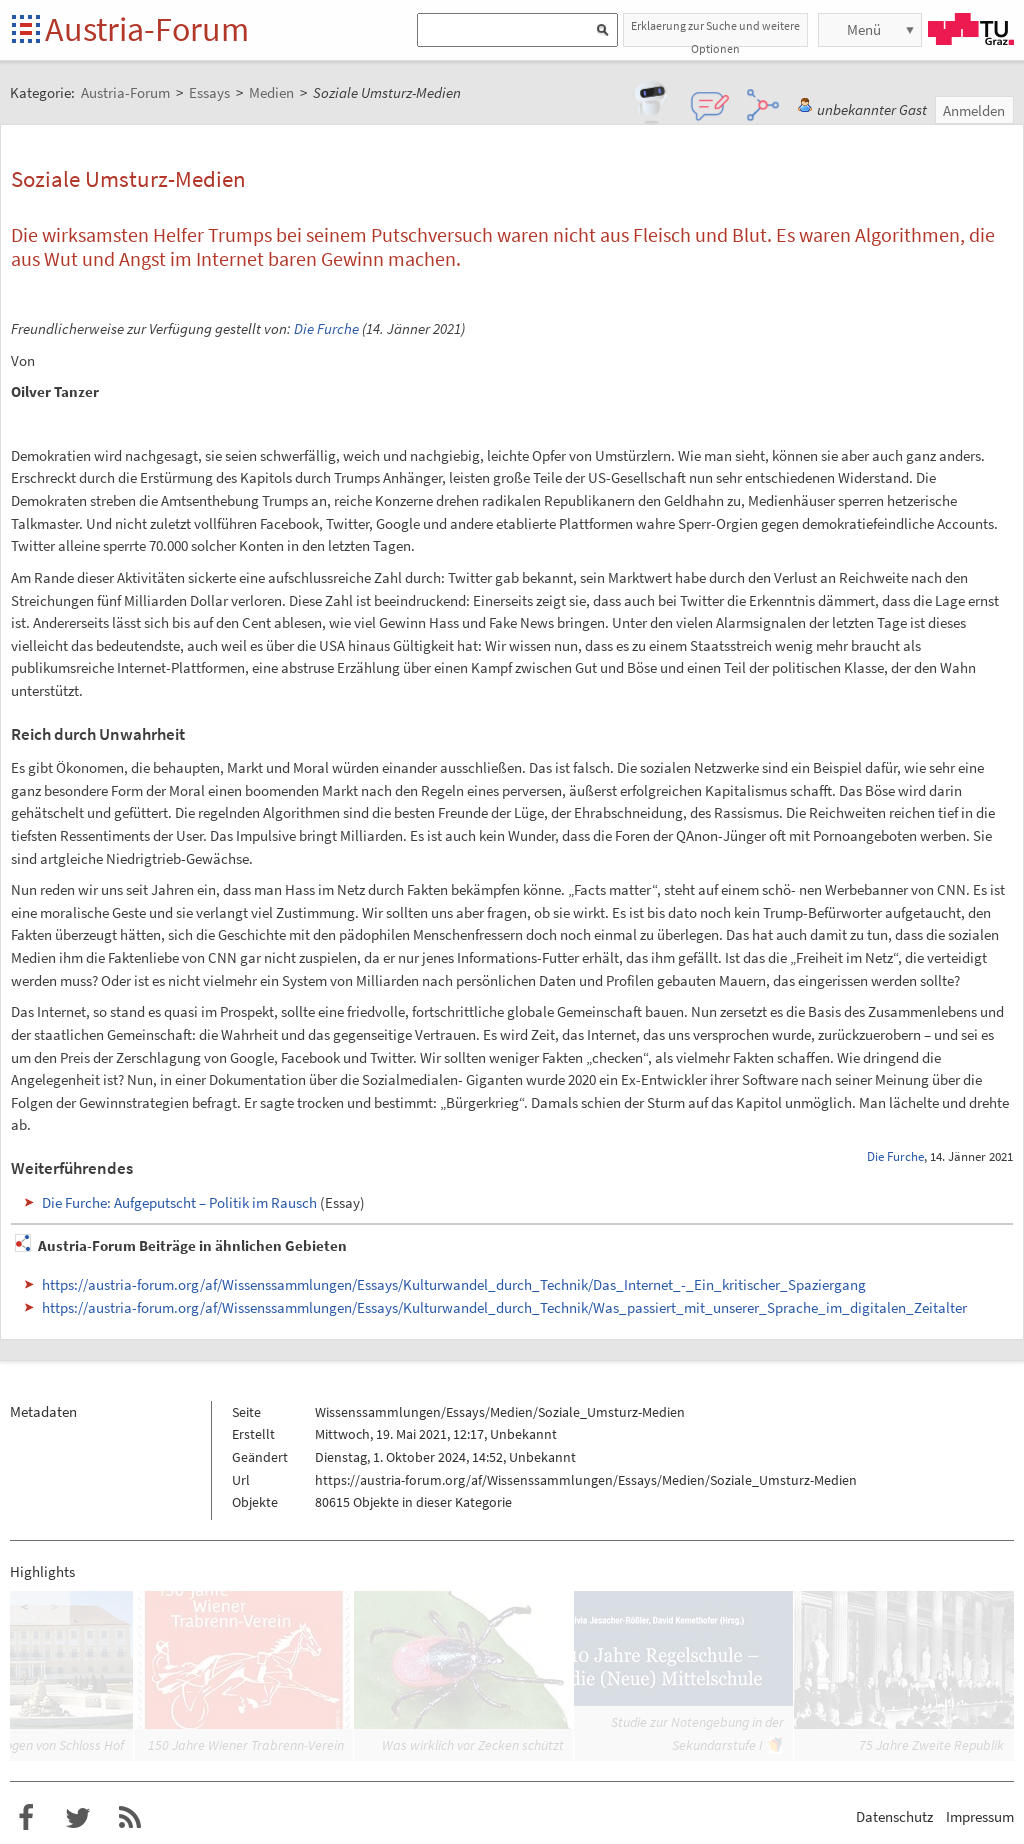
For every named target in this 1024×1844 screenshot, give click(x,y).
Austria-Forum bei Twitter (78, 1818)
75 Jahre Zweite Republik (931, 1745)
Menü (864, 29)
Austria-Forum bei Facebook (26, 1818)
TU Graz (971, 29)
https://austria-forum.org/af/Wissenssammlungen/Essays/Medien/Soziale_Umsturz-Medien (586, 1480)
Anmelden (974, 110)
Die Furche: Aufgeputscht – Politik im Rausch (179, 1202)
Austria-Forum (147, 29)
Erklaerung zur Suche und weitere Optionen (715, 32)
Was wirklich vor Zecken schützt (473, 1745)
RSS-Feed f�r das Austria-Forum (130, 1818)
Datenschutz (894, 1816)
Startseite (27, 30)
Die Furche (326, 328)
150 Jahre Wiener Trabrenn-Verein (246, 1745)
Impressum (980, 1816)
